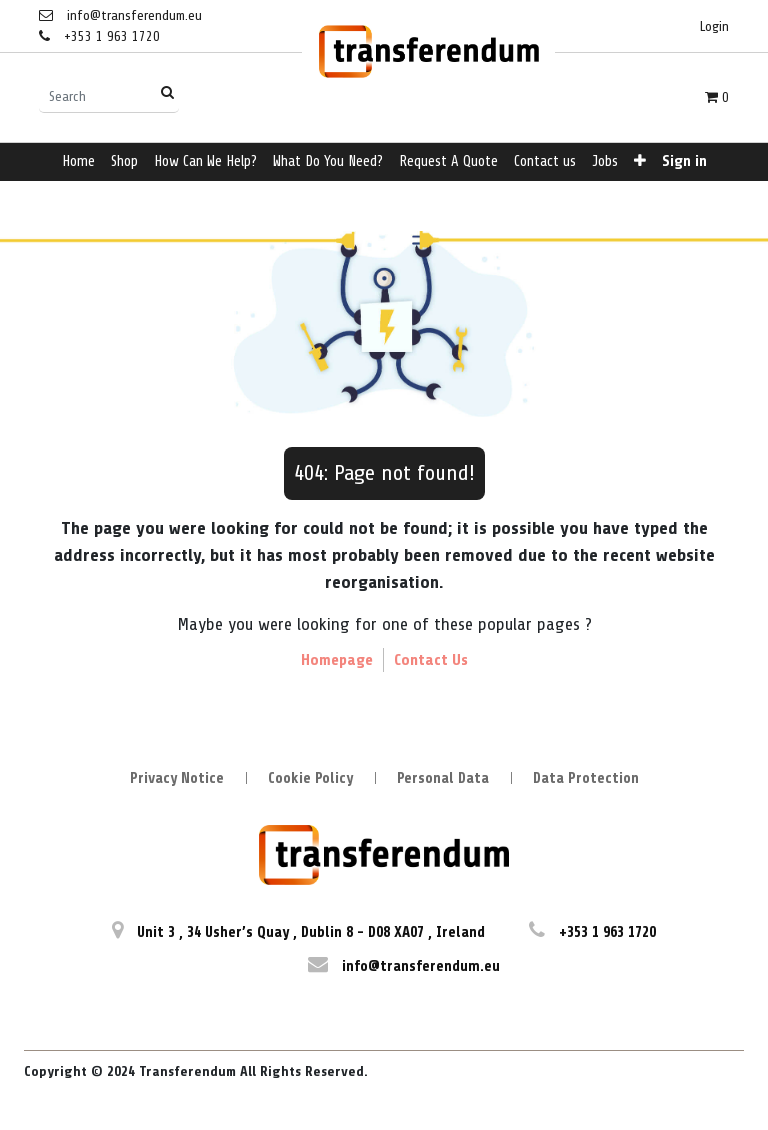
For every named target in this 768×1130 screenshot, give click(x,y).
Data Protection (586, 778)
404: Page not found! (384, 473)
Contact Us (431, 660)
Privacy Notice (177, 778)
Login (714, 26)
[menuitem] (78, 162)
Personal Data (443, 778)
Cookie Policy (310, 778)
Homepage (337, 660)
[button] (640, 162)
